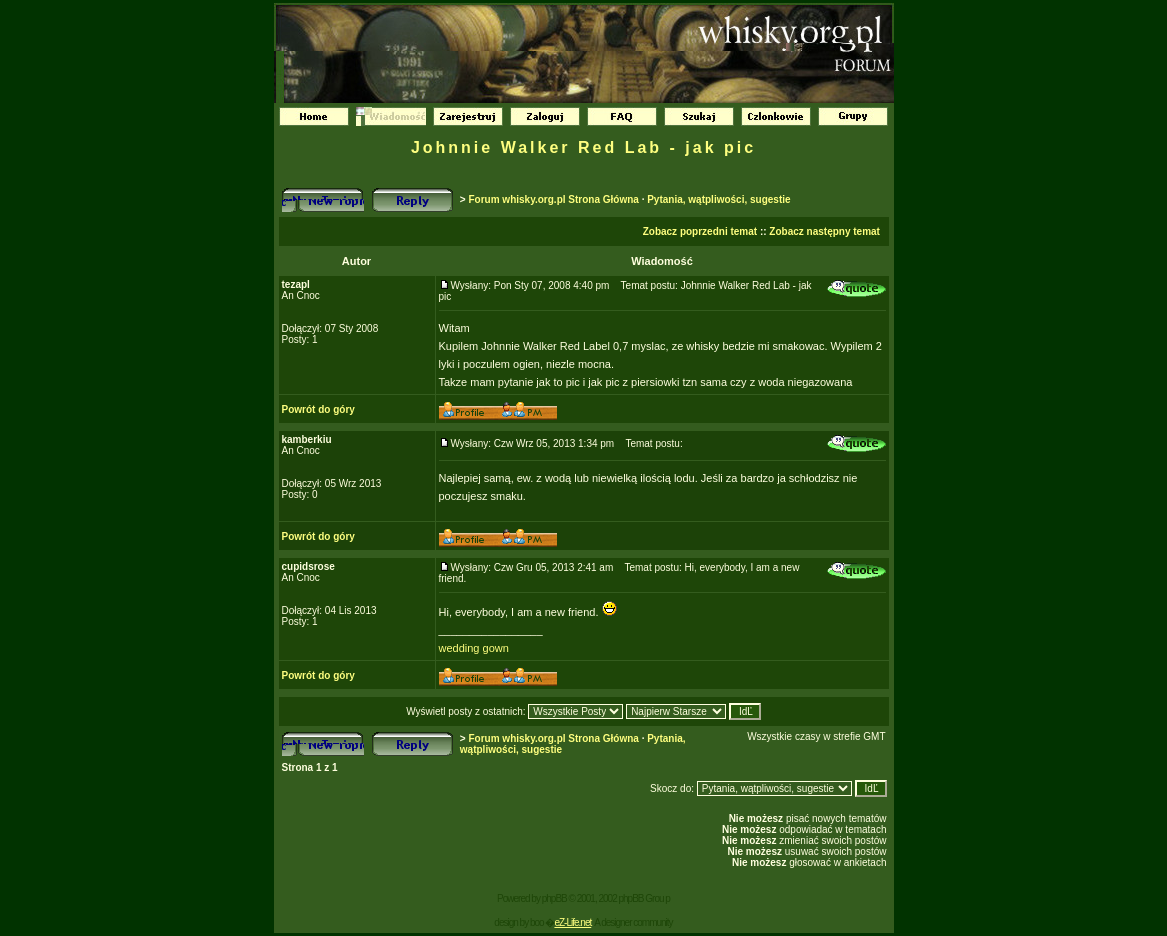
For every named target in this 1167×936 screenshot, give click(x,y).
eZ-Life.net (572, 922)
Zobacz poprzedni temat (700, 231)
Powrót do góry (318, 409)
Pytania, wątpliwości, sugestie (718, 199)
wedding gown (474, 648)
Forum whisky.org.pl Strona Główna (553, 199)
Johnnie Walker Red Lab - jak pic (583, 147)
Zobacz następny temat (824, 231)
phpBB (554, 898)
